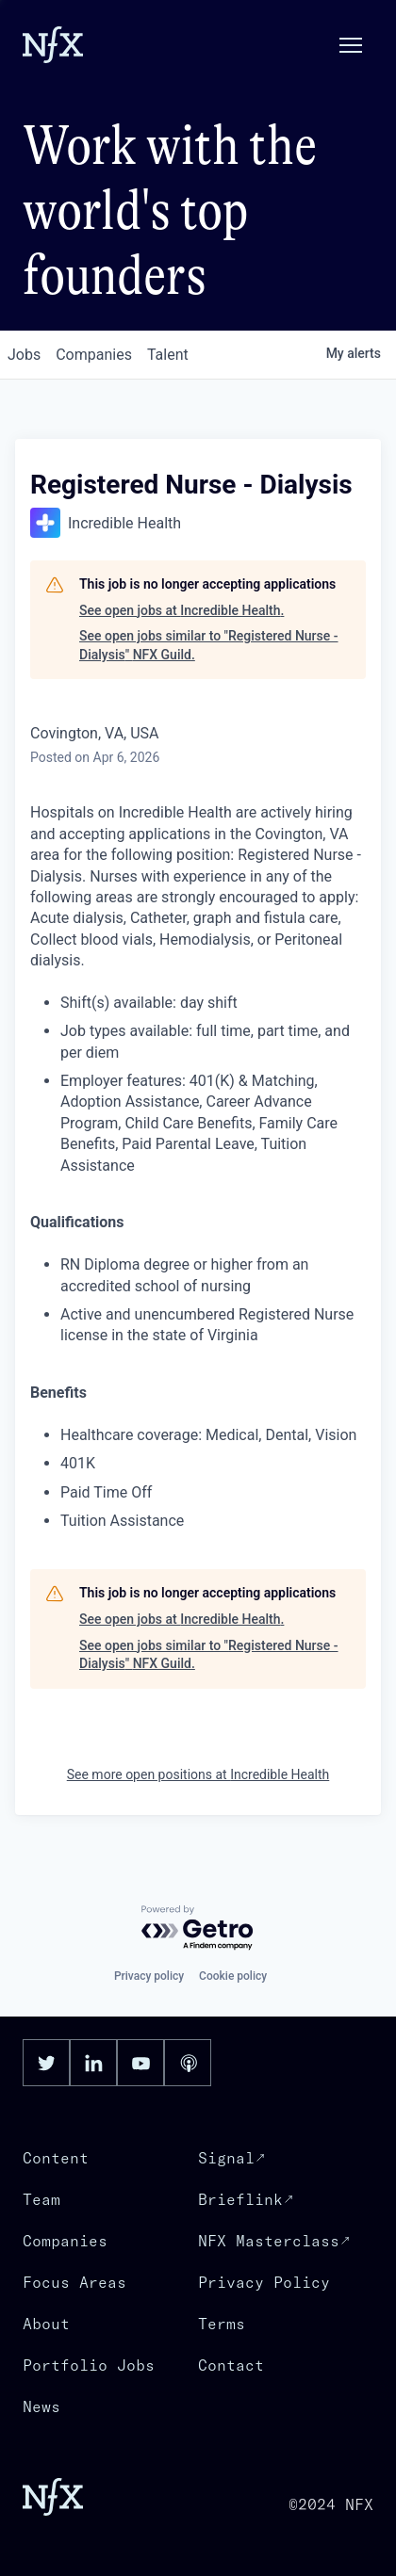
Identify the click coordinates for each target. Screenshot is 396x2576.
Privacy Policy (264, 2282)
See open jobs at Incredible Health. (181, 610)
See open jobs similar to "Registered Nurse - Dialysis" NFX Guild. (208, 645)
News (41, 2406)
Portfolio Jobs (89, 2365)
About (46, 2323)
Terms (221, 2323)
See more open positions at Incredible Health (198, 1774)
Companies (65, 2240)
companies (94, 355)
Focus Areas (74, 2282)
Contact (231, 2365)
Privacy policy (149, 1976)
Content (56, 2157)
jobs (24, 355)
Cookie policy (233, 1976)
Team (41, 2199)
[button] (350, 45)
